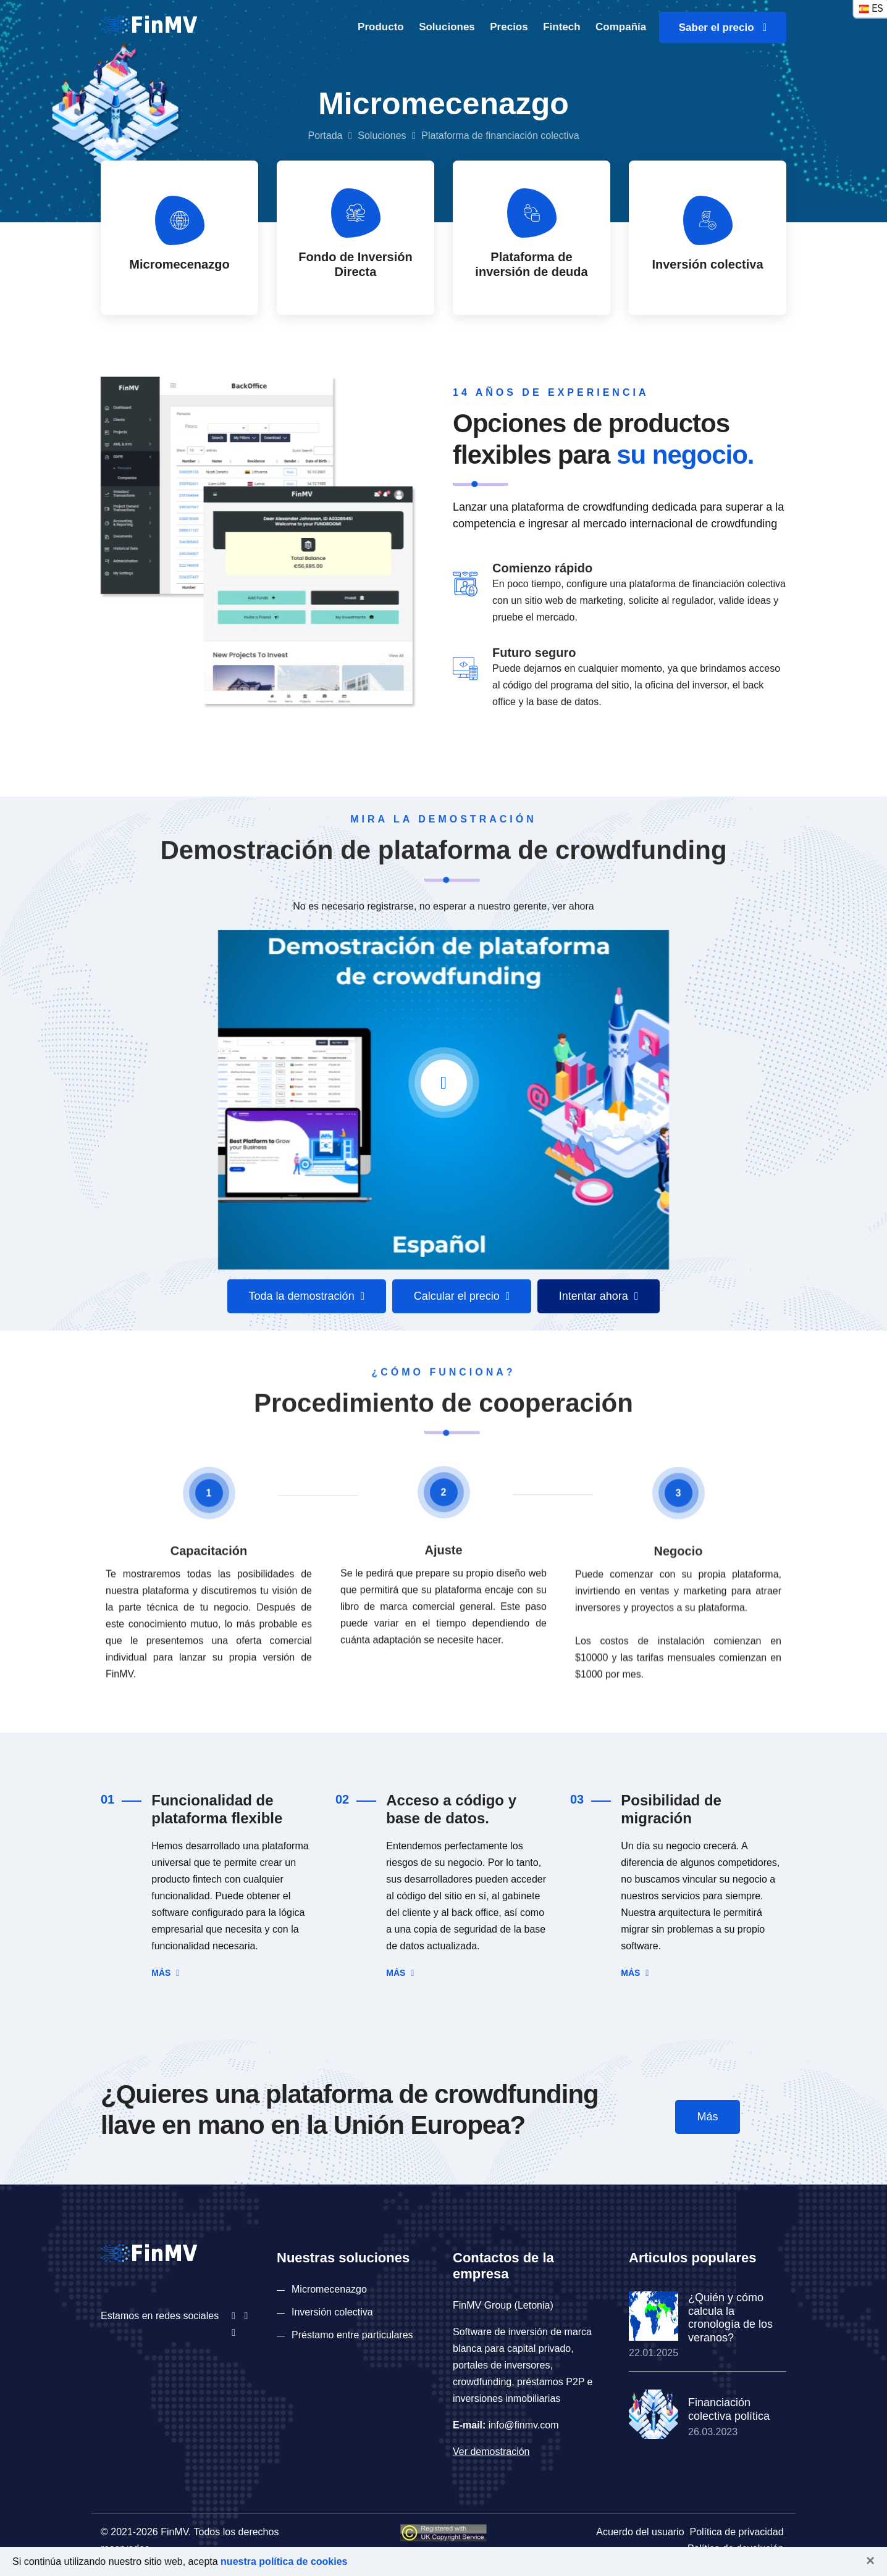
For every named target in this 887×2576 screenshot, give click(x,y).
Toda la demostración (307, 1296)
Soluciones (447, 27)
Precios (509, 27)
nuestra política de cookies (284, 2561)
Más (165, 1973)
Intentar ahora (599, 1296)
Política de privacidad (736, 2532)
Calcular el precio (462, 1296)
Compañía (620, 27)
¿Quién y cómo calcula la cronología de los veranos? (730, 2317)
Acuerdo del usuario (640, 2532)
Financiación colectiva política (729, 2409)
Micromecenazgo (329, 2289)
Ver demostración (491, 2451)
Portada (325, 135)
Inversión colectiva (332, 2312)
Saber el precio (723, 27)
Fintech (561, 27)
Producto (381, 27)
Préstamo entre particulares (352, 2335)
